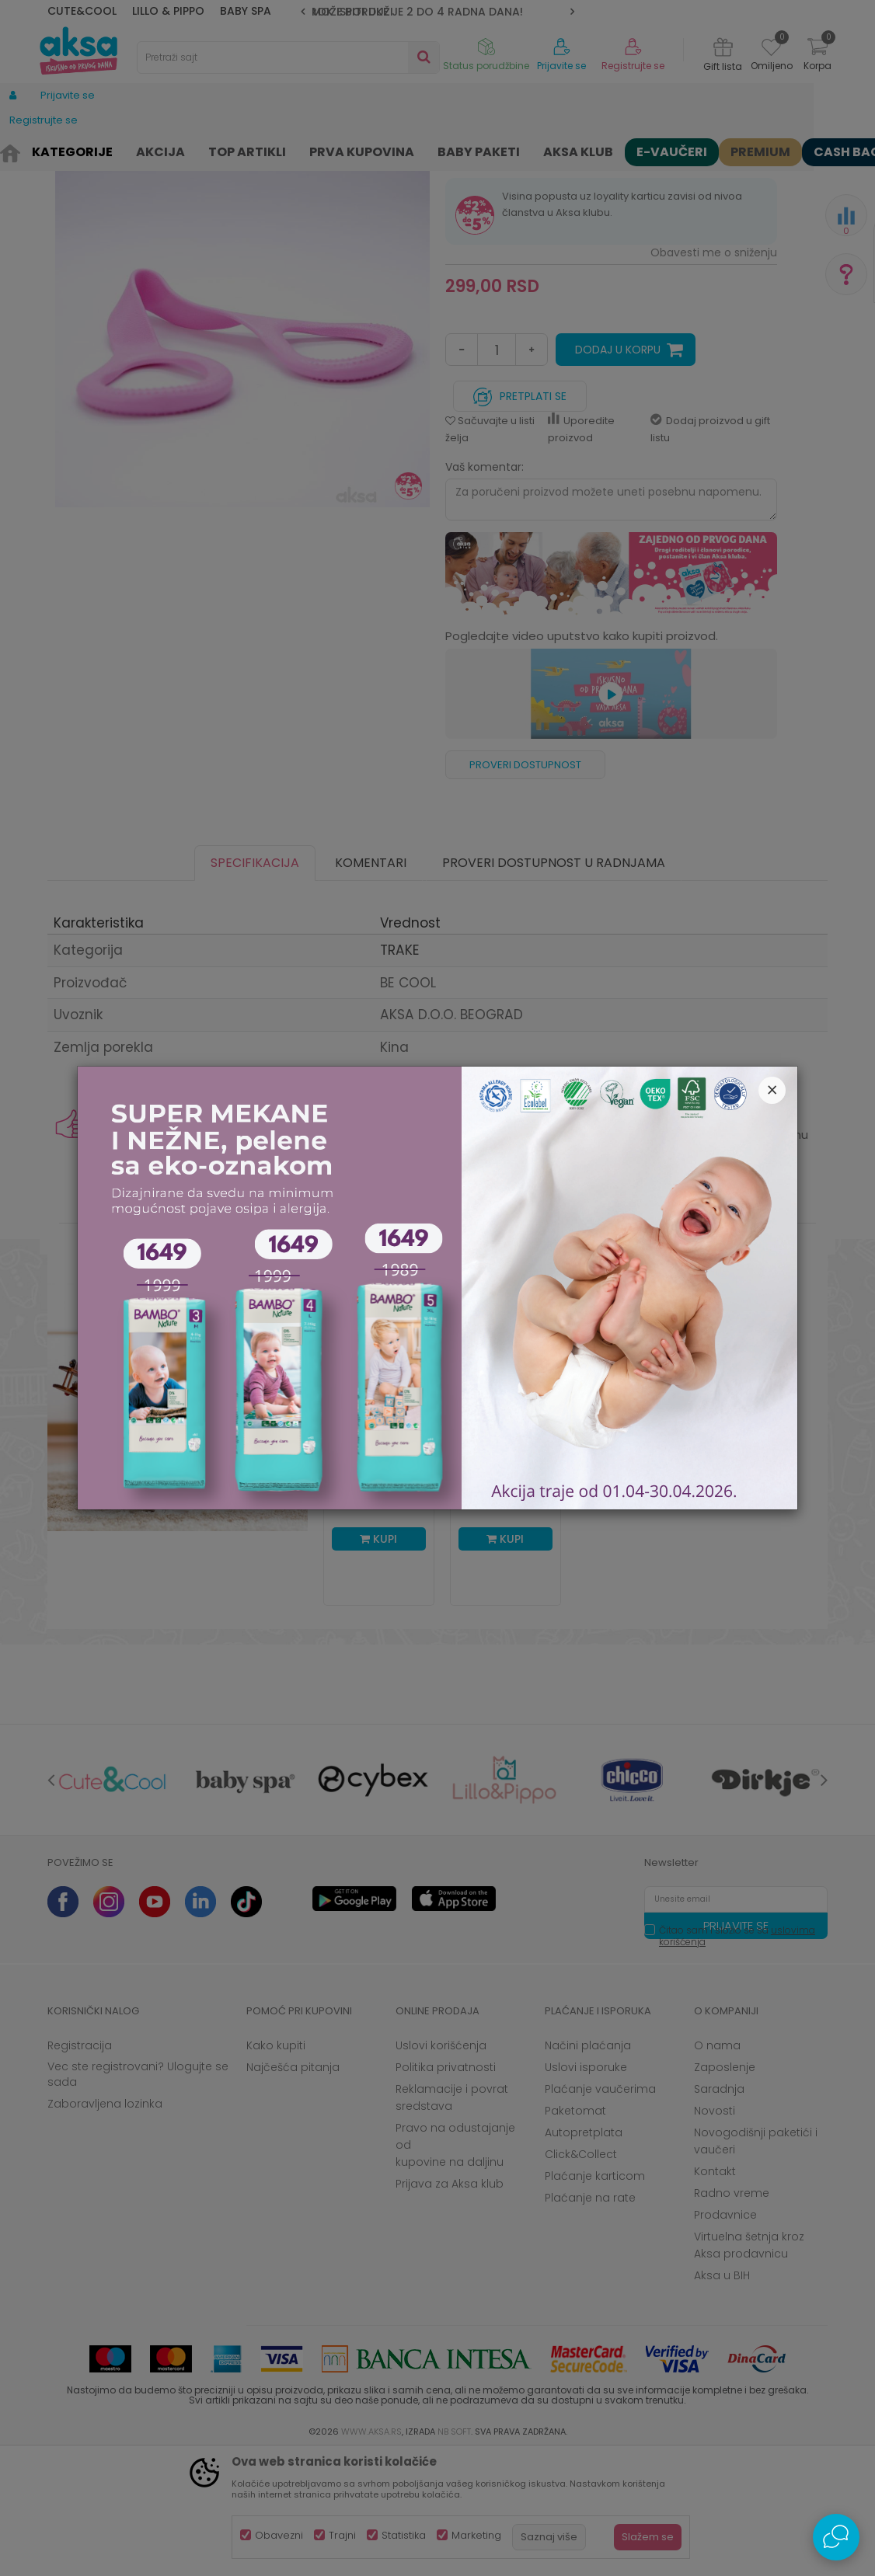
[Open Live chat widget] (836, 2537)
